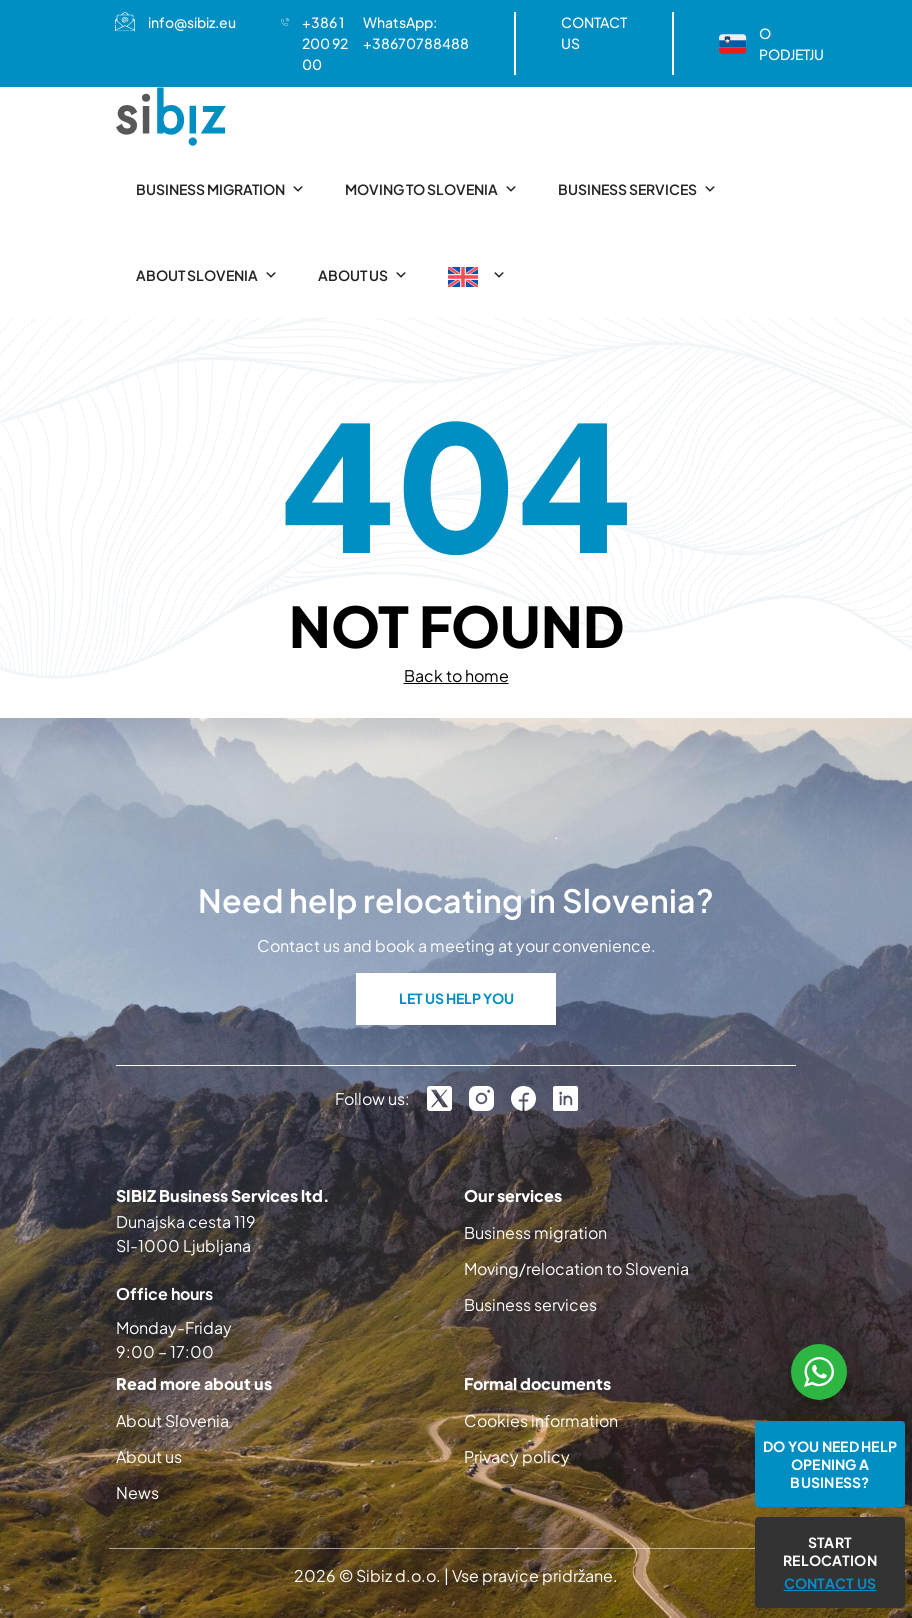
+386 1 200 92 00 (325, 43)
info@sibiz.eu (192, 22)
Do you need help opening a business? (830, 1464)
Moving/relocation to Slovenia (576, 1268)
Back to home (456, 675)
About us (363, 275)
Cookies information (541, 1420)
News (137, 1492)
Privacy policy (517, 1456)
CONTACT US (594, 32)
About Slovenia (207, 275)
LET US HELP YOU (456, 998)
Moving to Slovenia (431, 189)
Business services (637, 189)
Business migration (220, 189)
